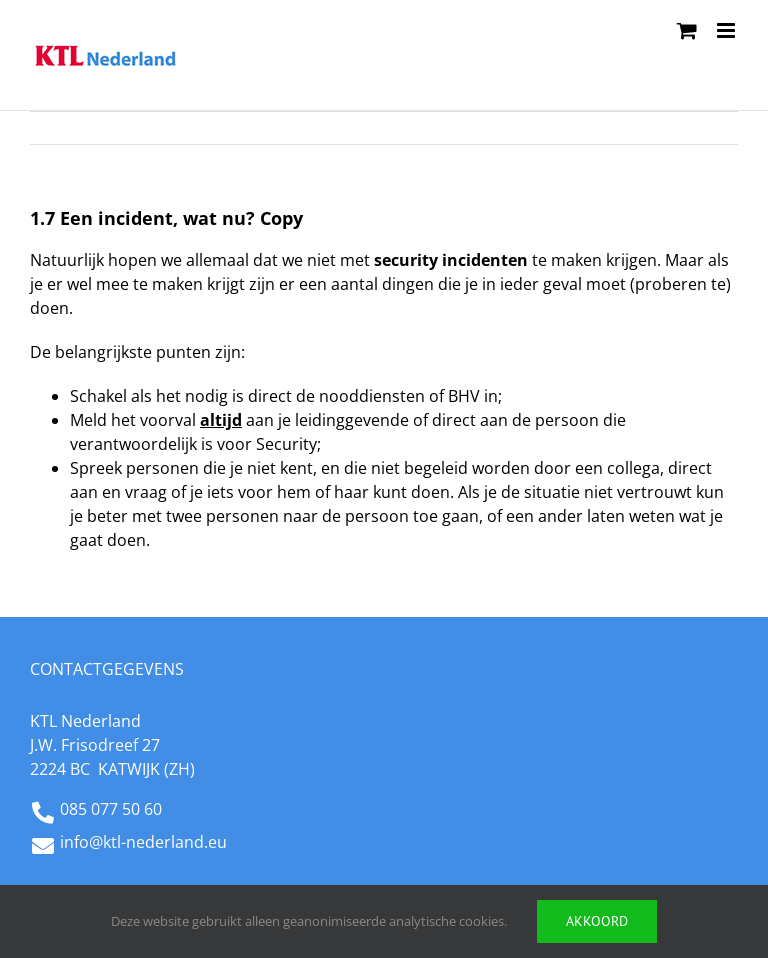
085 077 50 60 (111, 809)
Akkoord (597, 921)
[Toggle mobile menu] (727, 30)
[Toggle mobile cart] (687, 30)
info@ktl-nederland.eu (143, 842)
